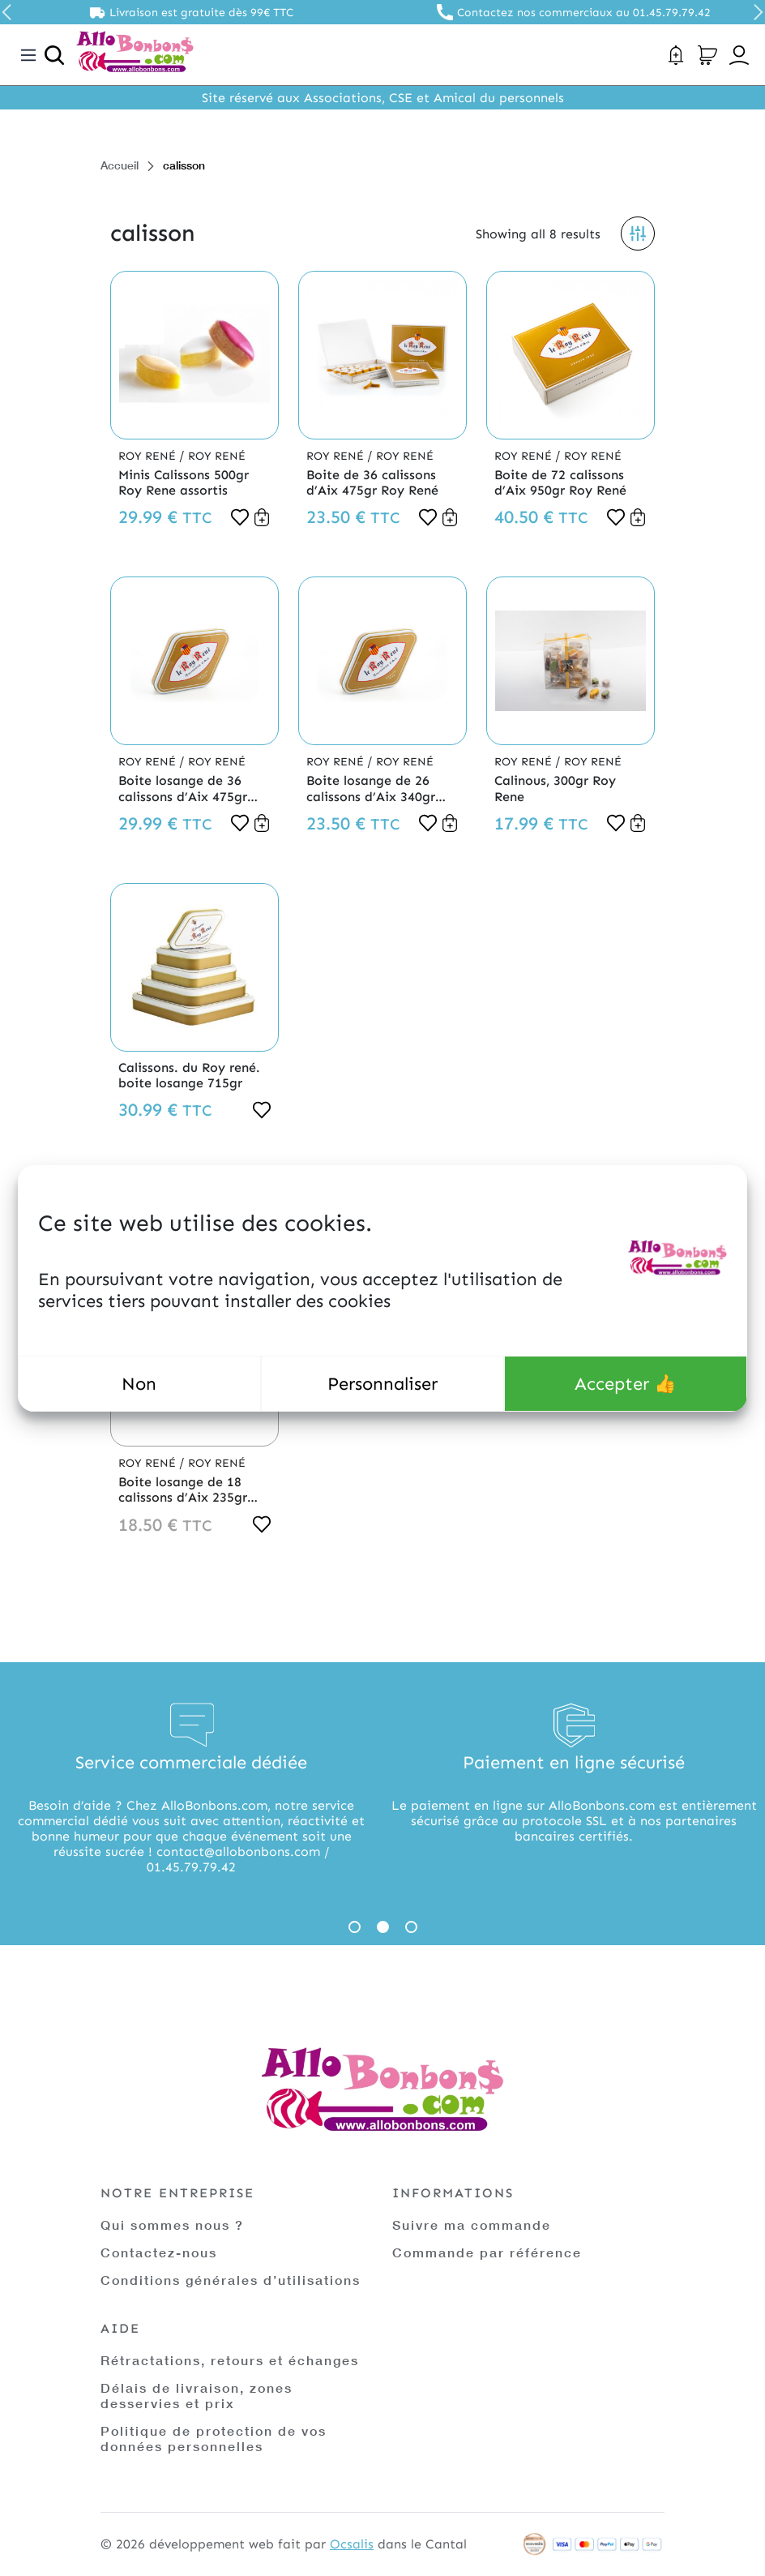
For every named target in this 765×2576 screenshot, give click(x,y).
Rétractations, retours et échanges (229, 2360)
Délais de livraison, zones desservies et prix (196, 2395)
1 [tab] (354, 1927)
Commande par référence (487, 2252)
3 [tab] (411, 1927)
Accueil (119, 165)
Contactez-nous (158, 2252)
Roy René (148, 456)
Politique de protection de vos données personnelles (213, 2438)
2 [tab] (383, 1927)
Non (139, 1384)
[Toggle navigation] (28, 55)
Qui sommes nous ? (172, 2224)
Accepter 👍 (625, 1384)
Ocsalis (352, 2544)
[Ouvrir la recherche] (54, 55)
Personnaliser (382, 1384)
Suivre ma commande (471, 2224)
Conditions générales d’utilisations (230, 2279)
